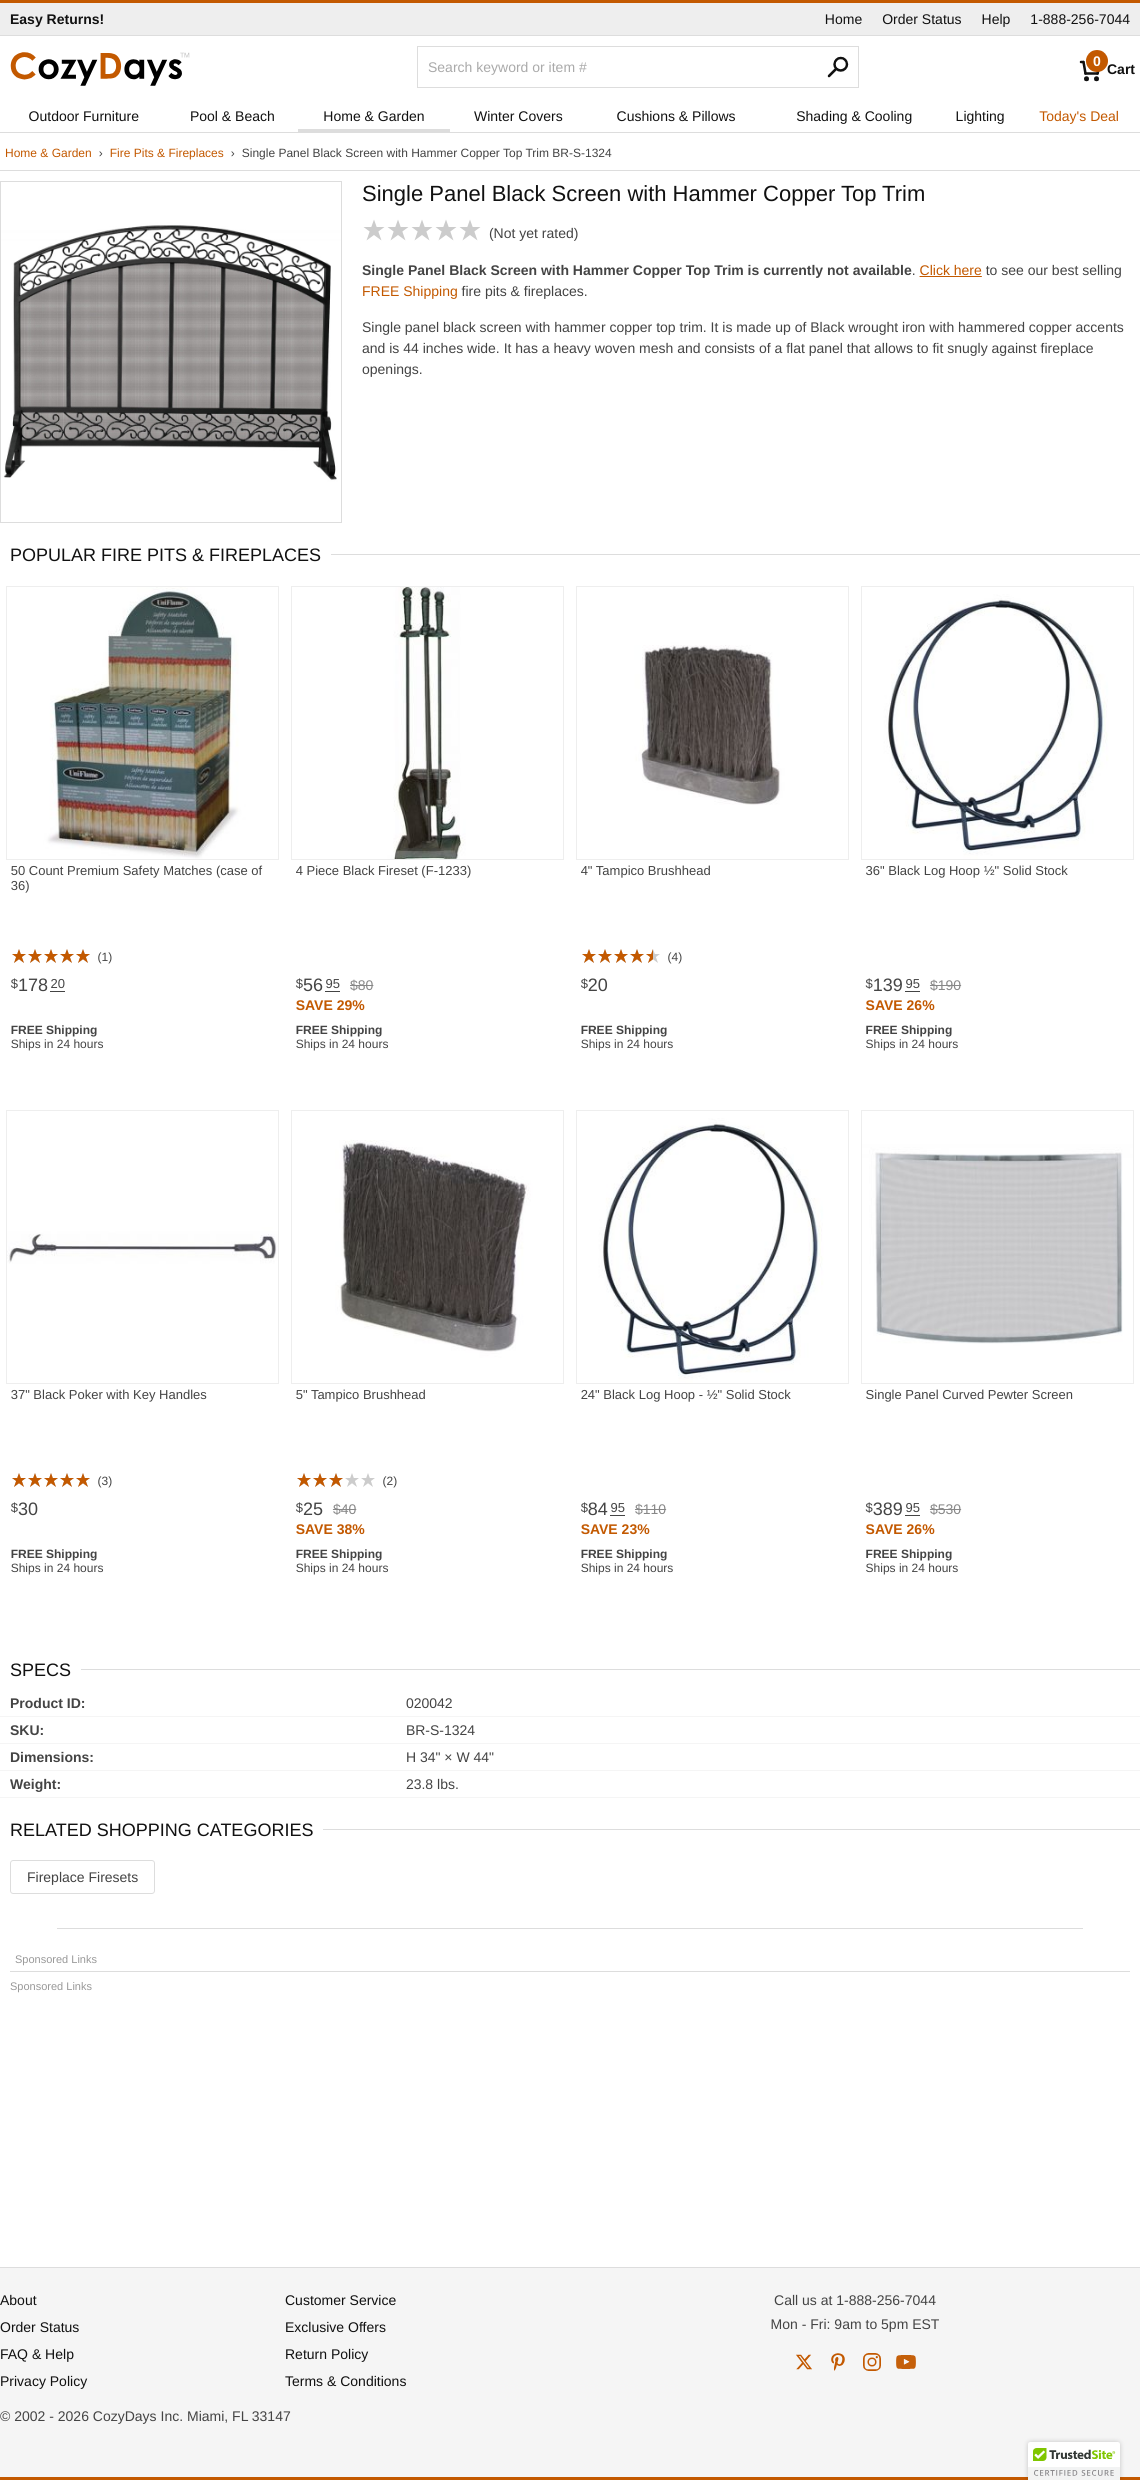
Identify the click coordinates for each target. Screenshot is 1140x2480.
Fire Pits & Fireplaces (167, 153)
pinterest (838, 2362)
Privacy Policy (43, 2381)
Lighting (980, 116)
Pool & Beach (232, 116)
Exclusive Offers (335, 2327)
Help (996, 19)
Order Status (921, 19)
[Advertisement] (570, 2121)
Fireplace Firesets (82, 1877)
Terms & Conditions (345, 2381)
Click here (951, 270)
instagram (872, 2362)
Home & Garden (373, 116)
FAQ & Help (37, 2354)
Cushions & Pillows (676, 116)
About (18, 2300)
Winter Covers (518, 116)
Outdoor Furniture (84, 116)
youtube (906, 2362)
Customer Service (340, 2300)
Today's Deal (1079, 116)
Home (843, 19)
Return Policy (326, 2354)
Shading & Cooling (854, 116)
